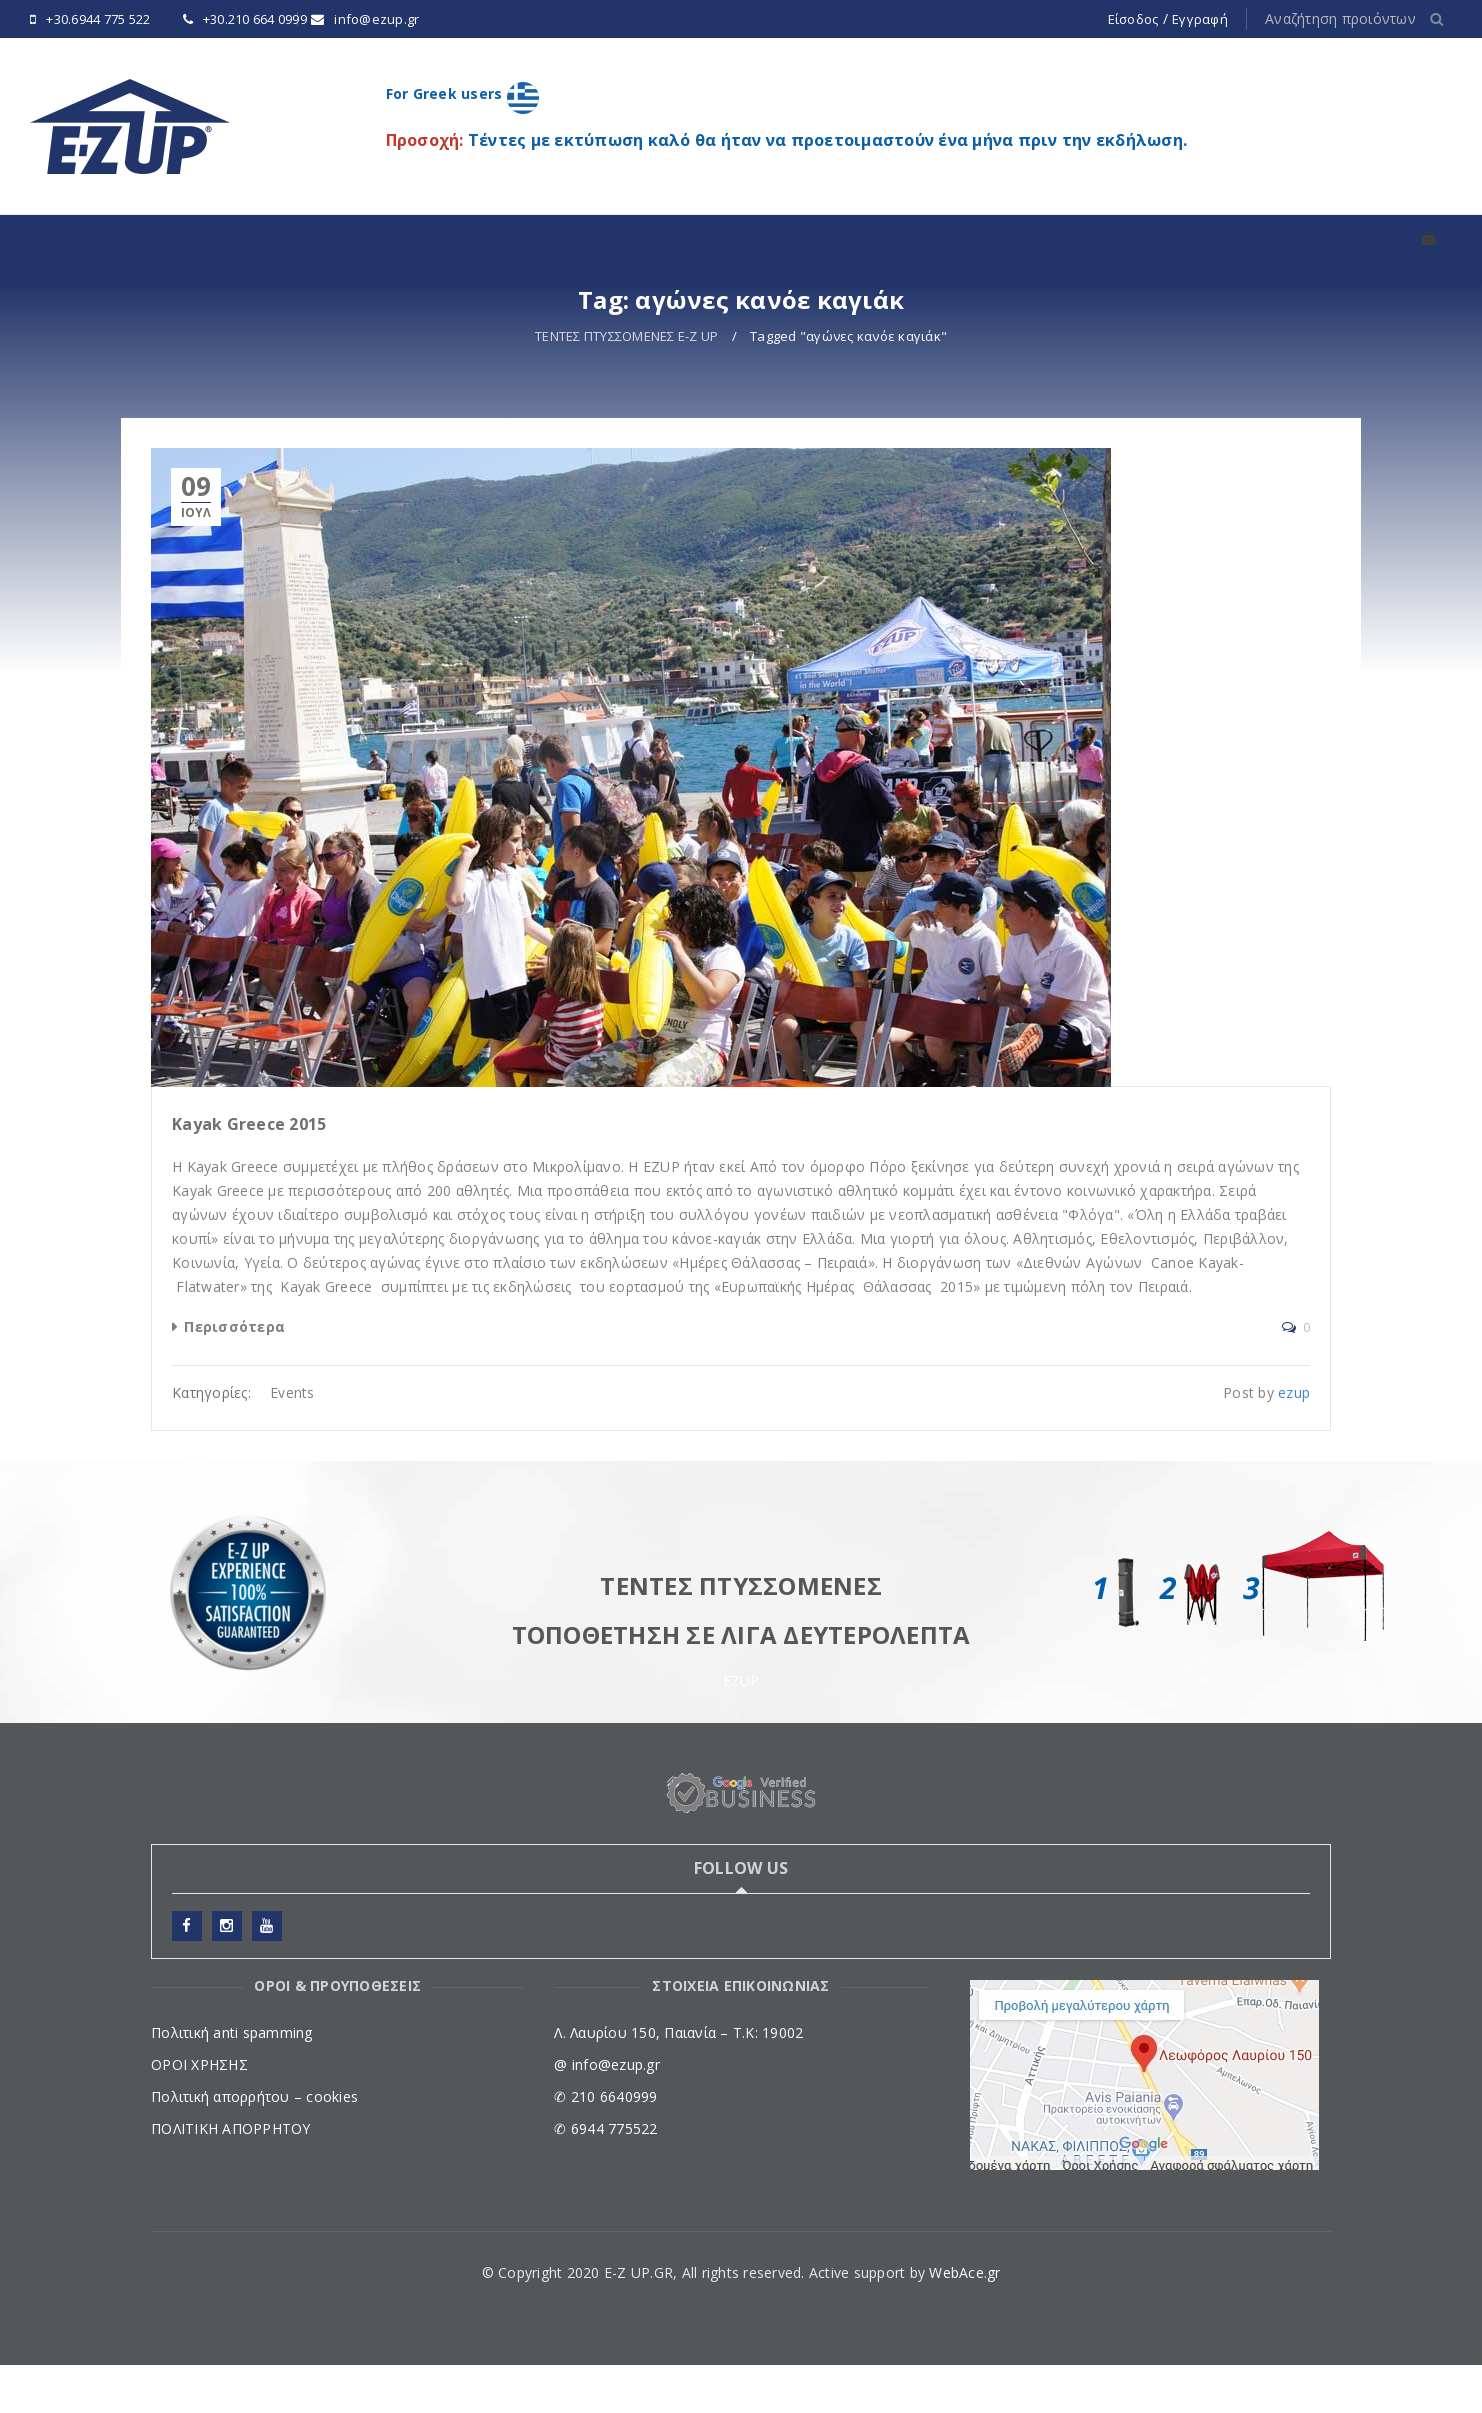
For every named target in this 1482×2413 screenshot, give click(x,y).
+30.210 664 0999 (255, 19)
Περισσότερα (234, 1374)
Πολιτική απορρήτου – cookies (254, 2144)
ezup (1294, 1440)
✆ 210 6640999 (605, 2144)
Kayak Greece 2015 (249, 1172)
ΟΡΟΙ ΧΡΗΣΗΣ (199, 2112)
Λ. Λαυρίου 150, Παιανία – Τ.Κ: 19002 (678, 2080)
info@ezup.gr (376, 19)
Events (292, 1440)
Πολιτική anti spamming (232, 2080)
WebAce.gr (964, 2320)
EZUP (741, 1728)
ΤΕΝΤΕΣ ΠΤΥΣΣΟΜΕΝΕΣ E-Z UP (626, 384)
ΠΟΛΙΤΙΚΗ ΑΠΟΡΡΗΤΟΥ (231, 2176)
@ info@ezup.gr (607, 2112)
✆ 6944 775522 (605, 2176)
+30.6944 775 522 (98, 19)
